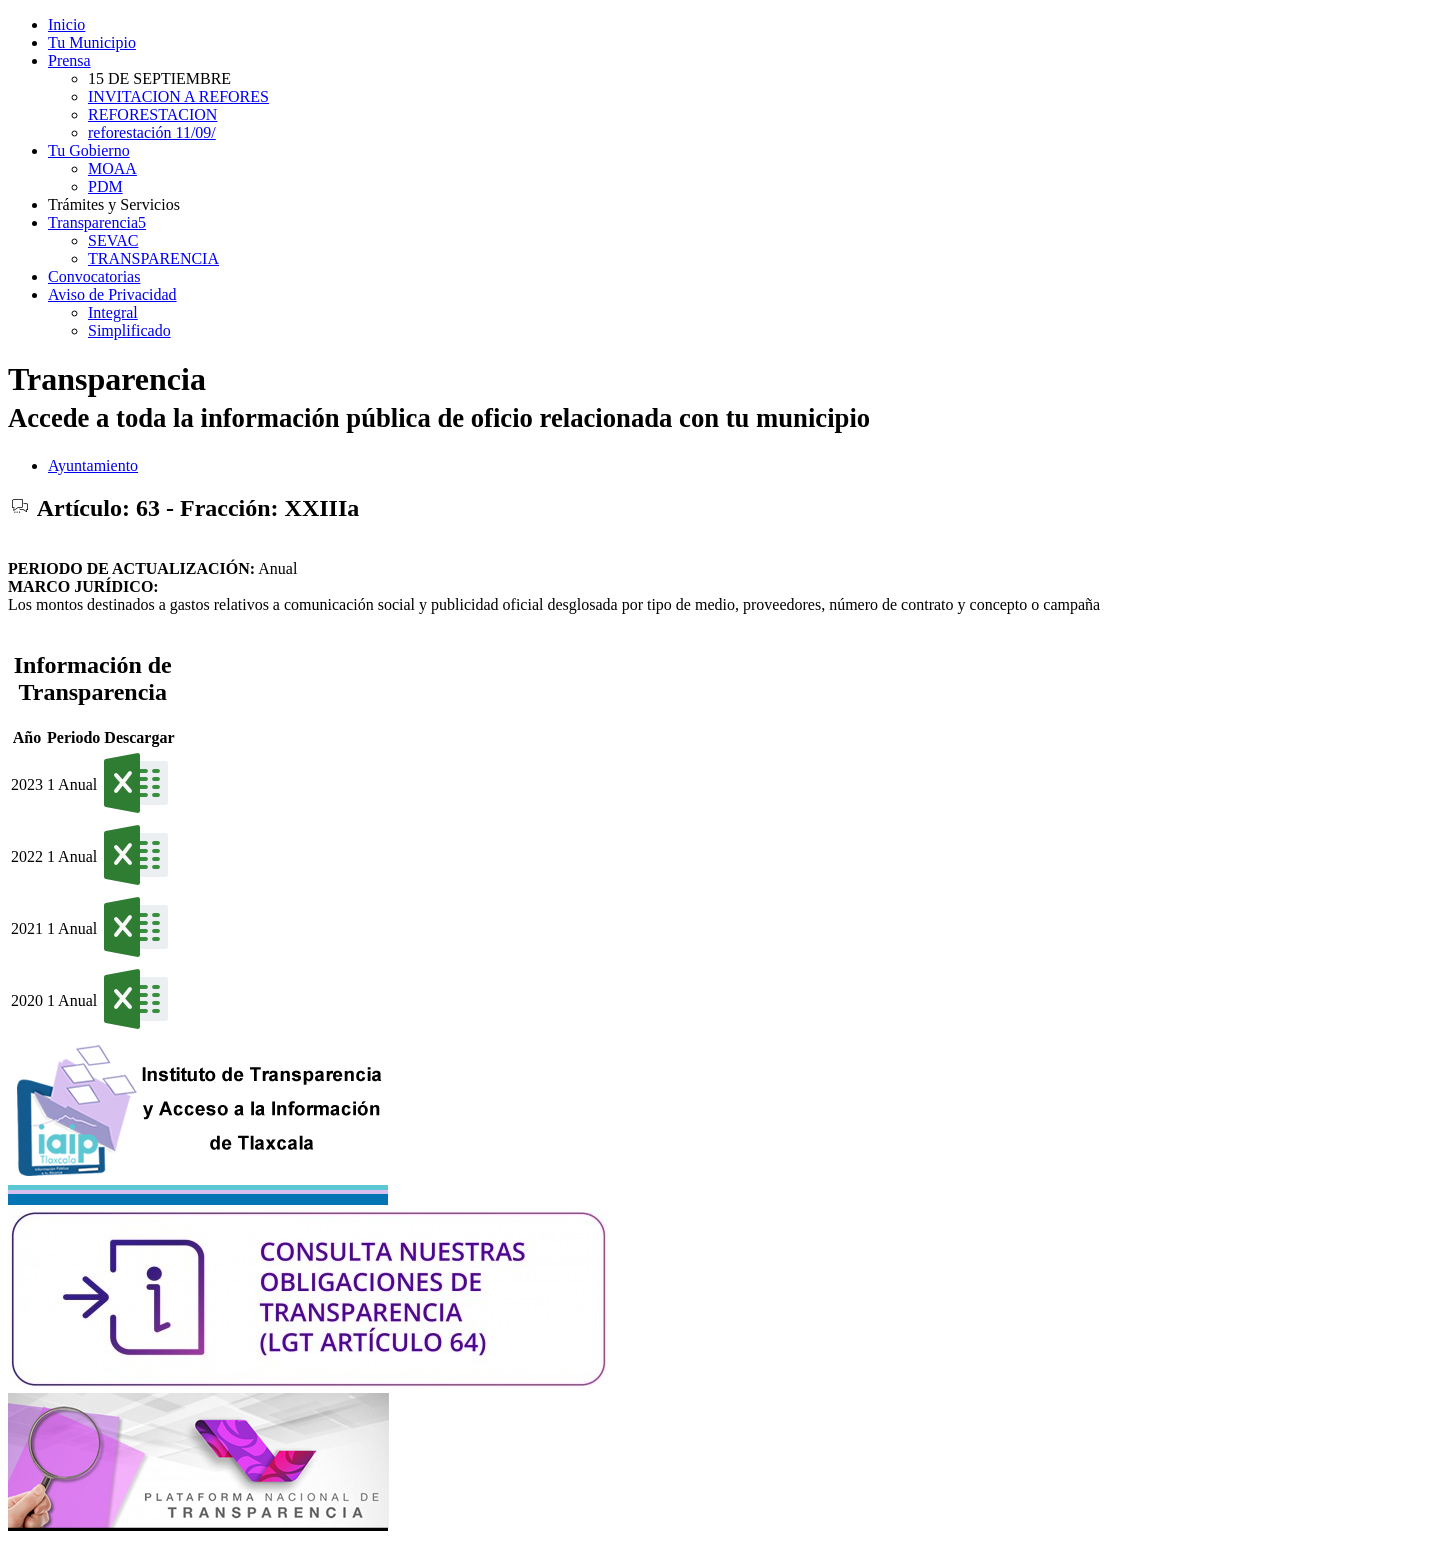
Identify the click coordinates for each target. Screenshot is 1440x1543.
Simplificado (129, 330)
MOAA (112, 168)
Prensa (69, 60)
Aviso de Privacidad (112, 294)
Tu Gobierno (89, 150)
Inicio (66, 24)
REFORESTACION (152, 114)
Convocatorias (94, 276)
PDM (105, 186)
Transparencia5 (97, 222)
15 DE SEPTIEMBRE (159, 78)
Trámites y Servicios (114, 204)
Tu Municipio (92, 42)
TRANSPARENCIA (153, 258)
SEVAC (113, 240)
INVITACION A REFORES (178, 96)
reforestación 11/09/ (152, 132)
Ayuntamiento (93, 465)
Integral (113, 312)
